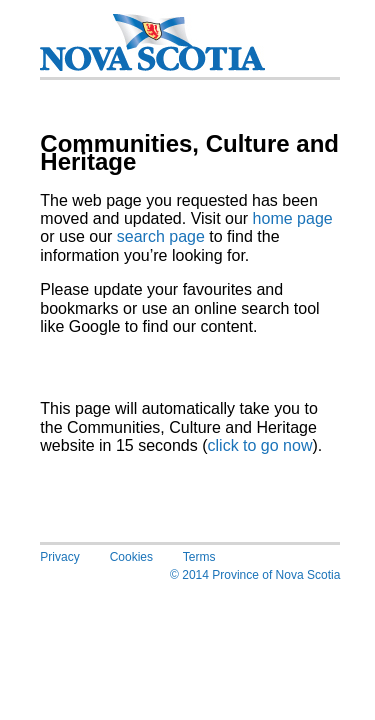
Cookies (131, 557)
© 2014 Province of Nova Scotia (255, 575)
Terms (199, 557)
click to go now (260, 445)
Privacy (59, 557)
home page (293, 218)
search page (161, 236)
